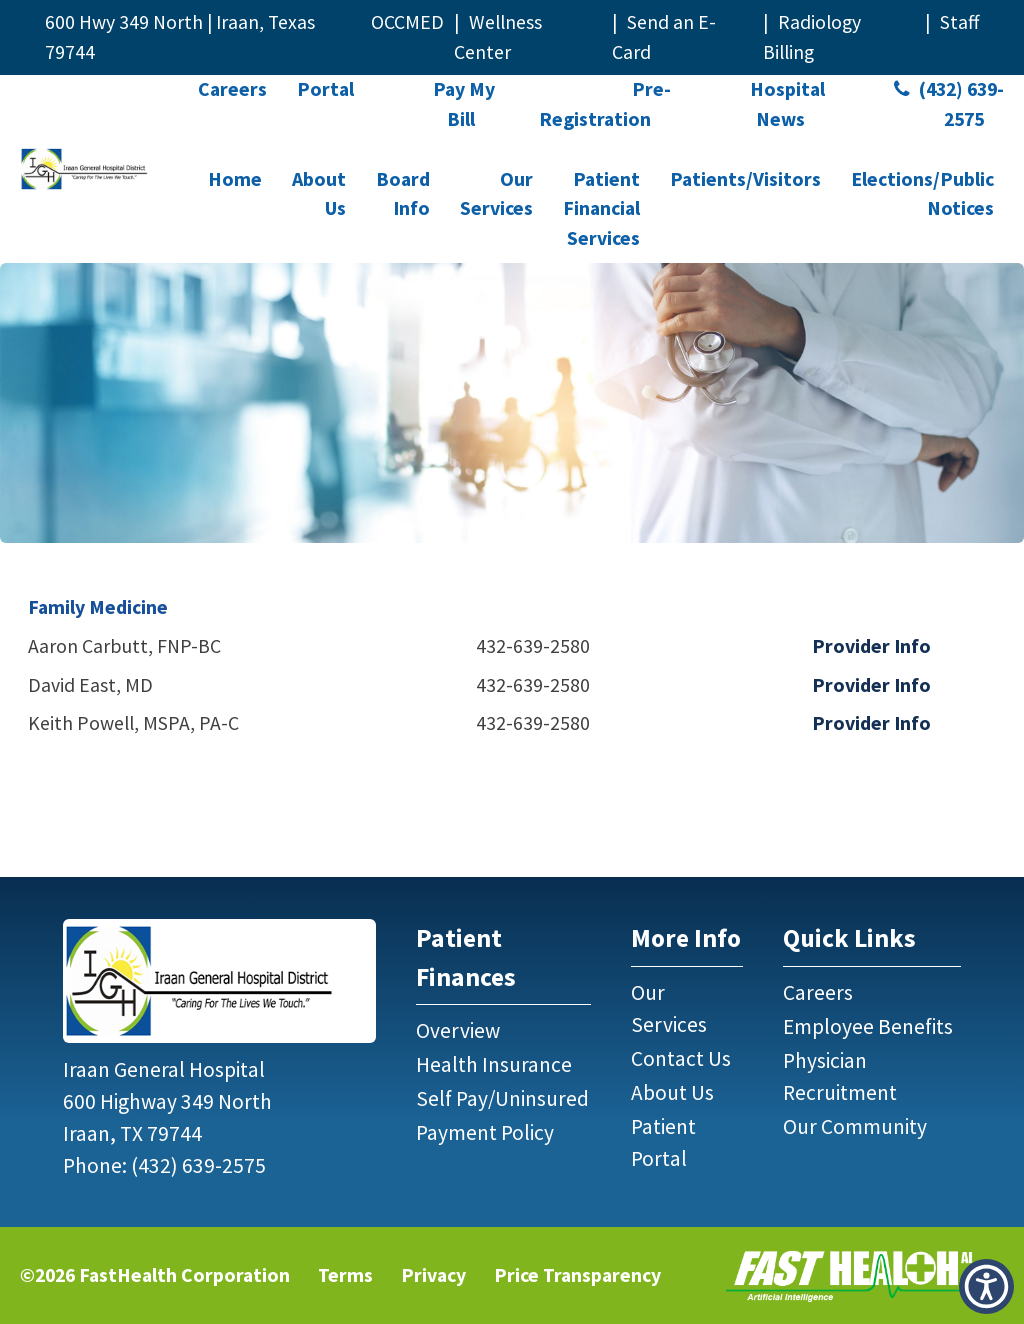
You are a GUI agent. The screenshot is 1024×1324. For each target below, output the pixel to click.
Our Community (855, 1126)
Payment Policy (485, 1132)
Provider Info (871, 646)
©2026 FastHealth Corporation (155, 1275)
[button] (986, 1286)
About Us (319, 194)
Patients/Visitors (745, 179)
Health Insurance (494, 1064)
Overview (458, 1030)
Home (235, 179)
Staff (959, 22)
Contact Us (681, 1058)
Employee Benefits (868, 1026)
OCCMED (407, 22)
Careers (232, 89)
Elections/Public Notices (922, 194)
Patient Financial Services (601, 208)
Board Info (403, 194)
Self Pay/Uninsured (502, 1098)
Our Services (496, 194)
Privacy (433, 1275)
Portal (325, 89)
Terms (345, 1275)
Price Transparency (577, 1275)
